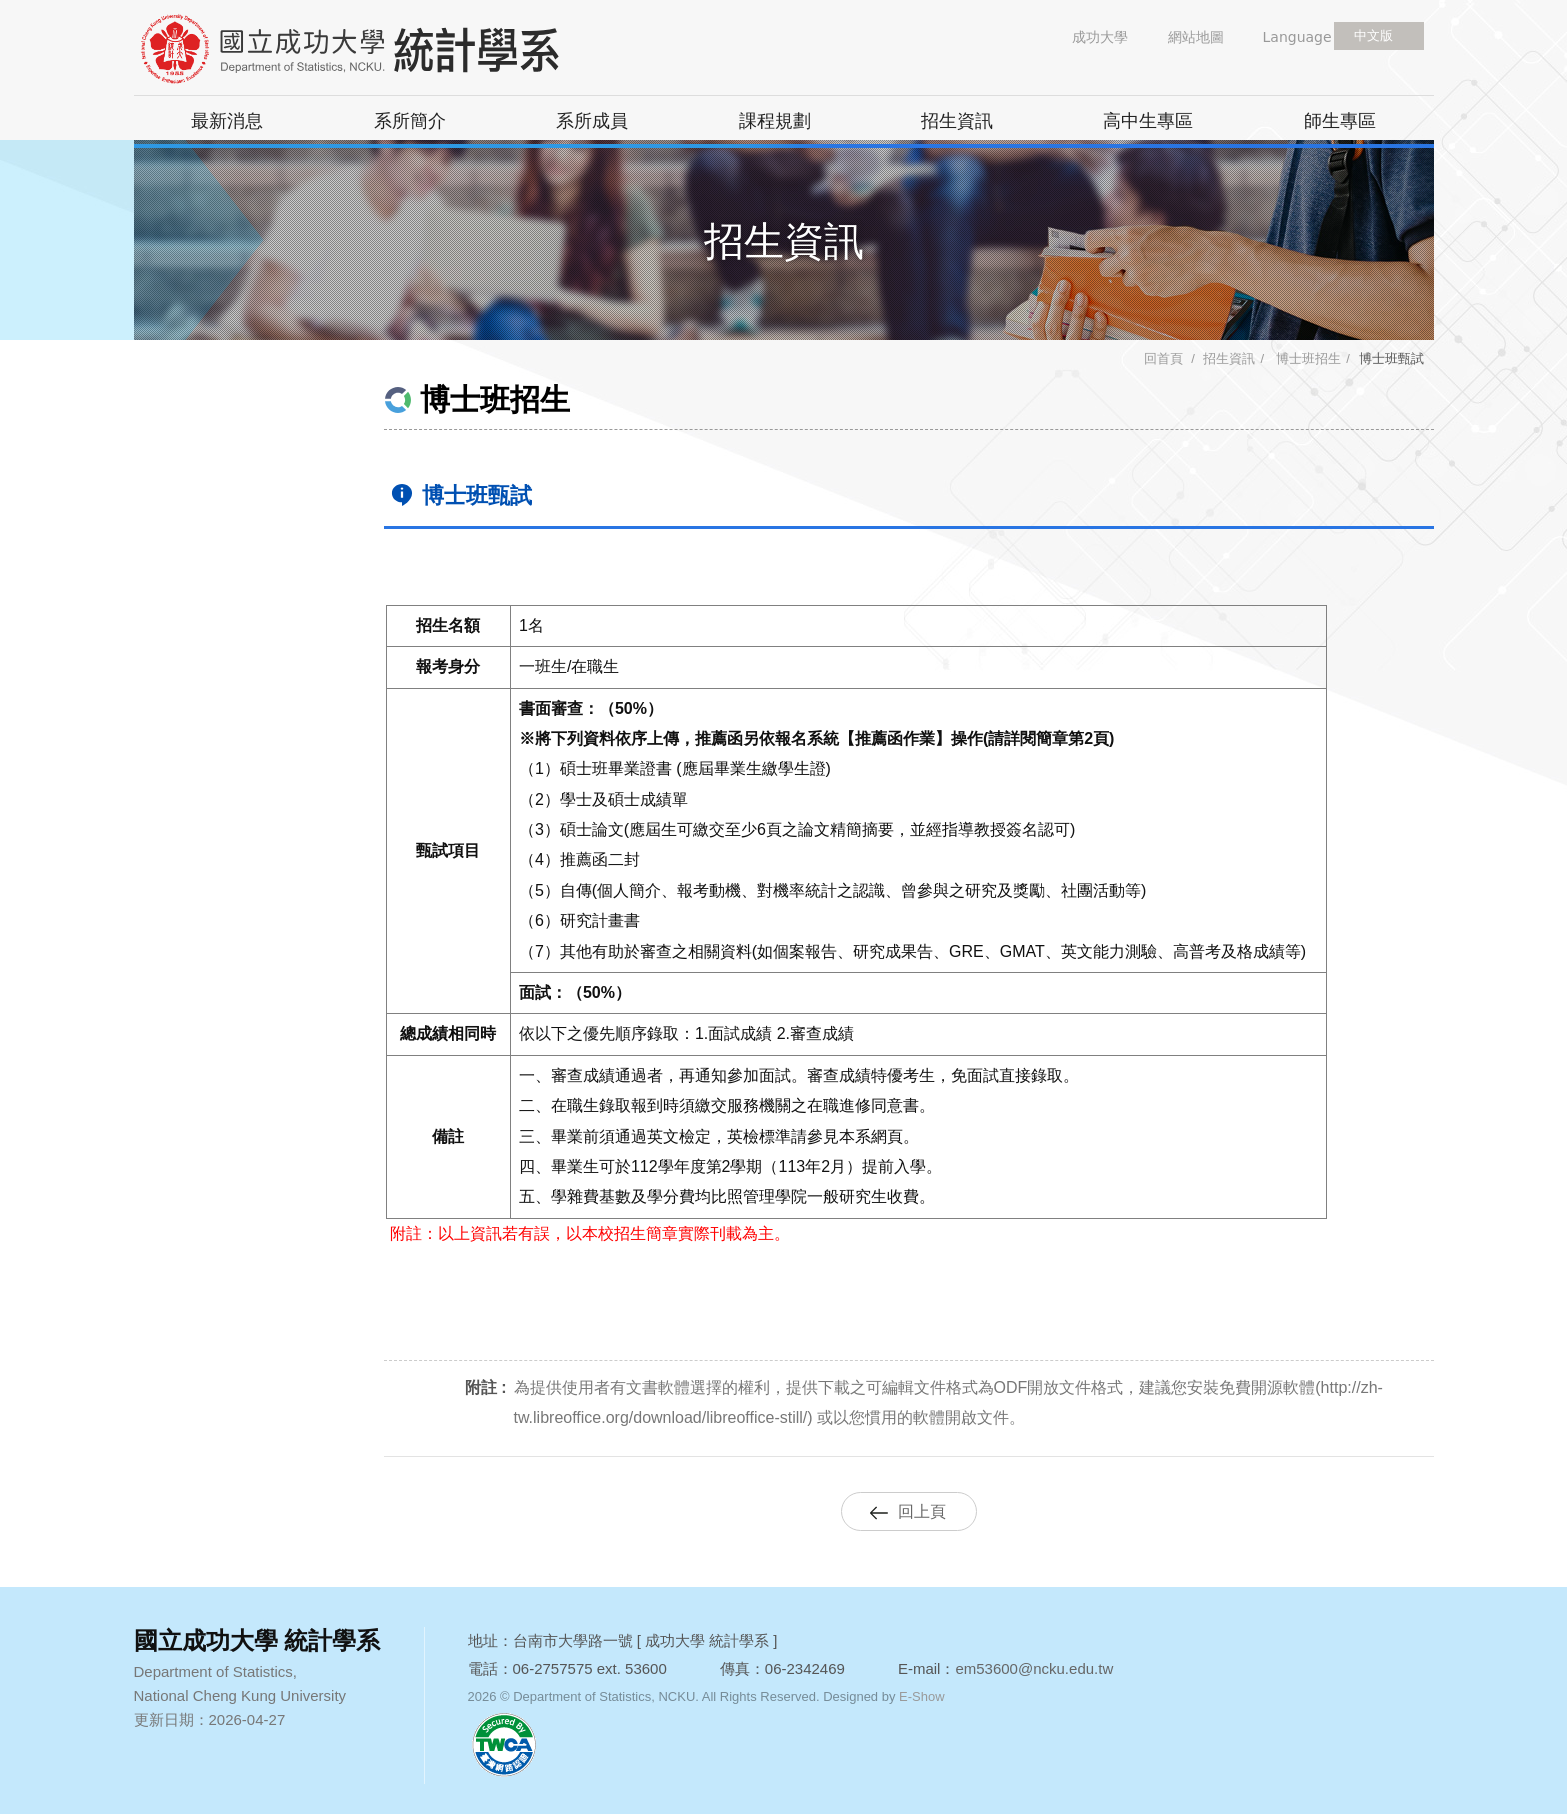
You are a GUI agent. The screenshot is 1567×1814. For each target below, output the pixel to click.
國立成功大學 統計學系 (384, 50)
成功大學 (1100, 37)
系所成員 (592, 121)
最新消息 (227, 121)
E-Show (922, 1696)
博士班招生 (1307, 358)
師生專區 (1340, 121)
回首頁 (1163, 358)
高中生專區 (1148, 121)
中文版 (1373, 35)
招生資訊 (957, 121)
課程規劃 (775, 121)
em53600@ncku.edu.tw (1034, 1668)
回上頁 (922, 1511)
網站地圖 (1196, 37)
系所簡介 (410, 121)
